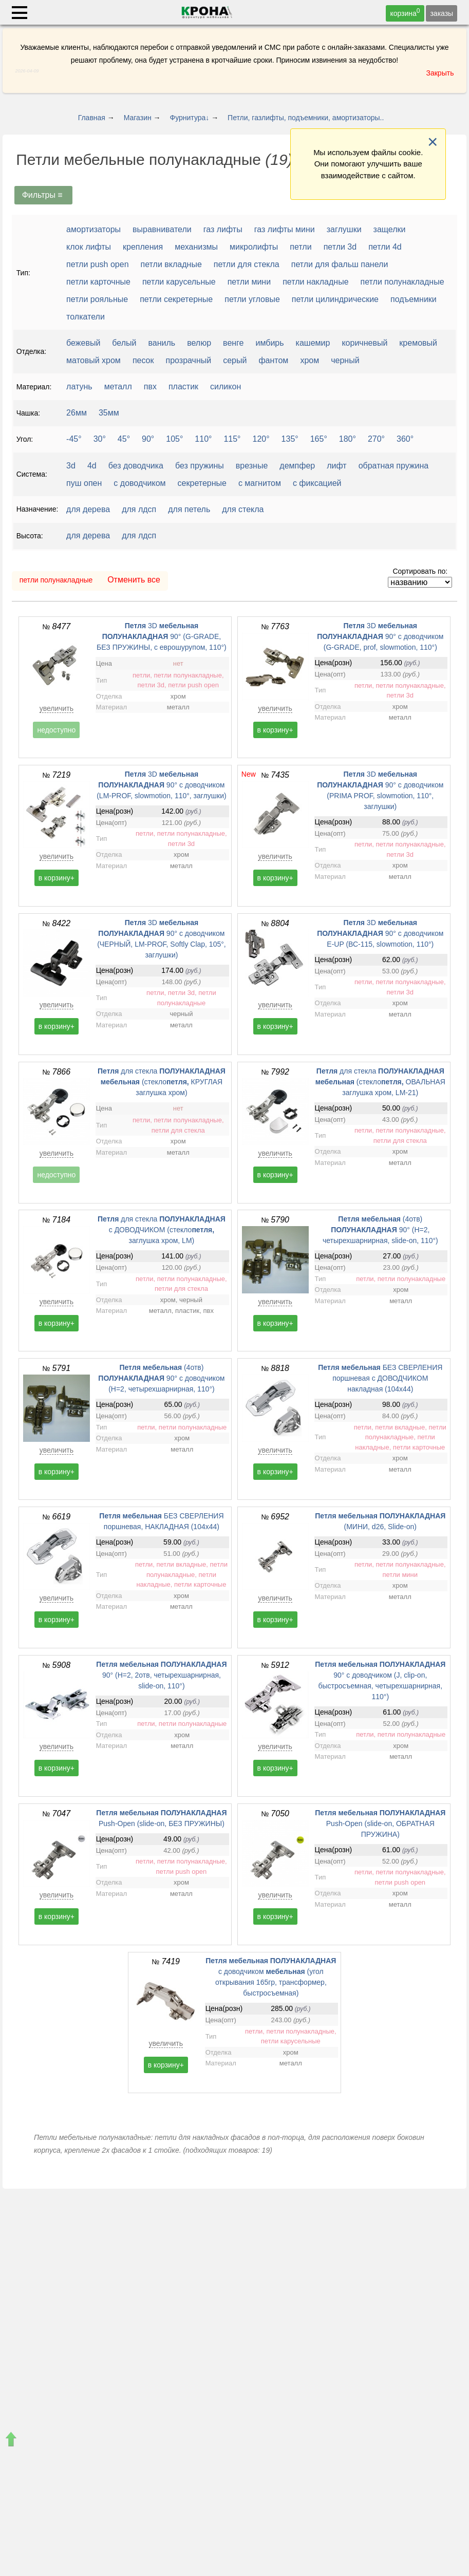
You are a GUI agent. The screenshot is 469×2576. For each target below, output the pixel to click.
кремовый (418, 343)
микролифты (254, 246)
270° (376, 439)
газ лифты (222, 229)
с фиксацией (317, 483)
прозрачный (189, 360)
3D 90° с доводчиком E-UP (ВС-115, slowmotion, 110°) (380, 933)
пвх (150, 386)
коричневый (364, 343)
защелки (389, 229)
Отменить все (133, 579)
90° (148, 439)
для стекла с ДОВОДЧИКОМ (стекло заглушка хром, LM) (162, 1230)
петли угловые (252, 299)
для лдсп (139, 509)
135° (290, 439)
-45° (74, 439)
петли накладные (315, 281)
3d (71, 465)
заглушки (344, 229)
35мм (109, 412)
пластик (183, 386)
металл (118, 386)
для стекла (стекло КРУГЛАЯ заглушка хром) (162, 1082)
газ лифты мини (284, 229)
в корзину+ (275, 730)
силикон (225, 386)
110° (203, 439)
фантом (273, 360)
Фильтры (43, 195)
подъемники (413, 299)
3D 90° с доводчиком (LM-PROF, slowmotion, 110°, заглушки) (161, 785)
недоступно (56, 730)
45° (124, 439)
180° (347, 439)
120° (261, 439)
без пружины (199, 465)
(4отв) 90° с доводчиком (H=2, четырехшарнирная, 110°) (161, 1378)
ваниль (161, 343)
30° (99, 439)
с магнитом (259, 483)
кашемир (313, 343)
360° (405, 439)
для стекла (243, 509)
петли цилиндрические (335, 299)
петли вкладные (171, 264)
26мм (76, 412)
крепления (143, 246)
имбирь (270, 343)
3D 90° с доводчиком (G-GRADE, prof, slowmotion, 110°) (380, 636)
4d (92, 465)
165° (318, 439)
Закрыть (440, 73)
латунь (79, 386)
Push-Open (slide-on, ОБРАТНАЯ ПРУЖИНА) (380, 1823)
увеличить (56, 708)
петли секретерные (176, 299)
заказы (441, 13)
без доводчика (135, 465)
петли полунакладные (402, 281)
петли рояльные (97, 299)
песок (143, 360)
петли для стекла (246, 264)
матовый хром (93, 360)
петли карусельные (179, 281)
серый (235, 360)
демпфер (297, 465)
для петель (189, 509)
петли (300, 246)
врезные (252, 465)
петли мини (249, 281)
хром (309, 360)
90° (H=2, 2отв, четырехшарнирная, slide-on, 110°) (161, 1675)
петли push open (97, 264)
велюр (199, 343)
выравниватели (162, 229)
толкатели (85, 316)
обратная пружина (394, 465)
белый (124, 343)
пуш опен (84, 483)
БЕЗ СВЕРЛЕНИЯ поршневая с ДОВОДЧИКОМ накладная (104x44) (380, 1378)
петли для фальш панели (339, 264)
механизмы (196, 246)
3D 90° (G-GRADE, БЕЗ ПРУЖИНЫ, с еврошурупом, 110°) (162, 636)
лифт (336, 465)
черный (345, 360)
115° (231, 439)
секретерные (202, 483)
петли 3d (340, 246)
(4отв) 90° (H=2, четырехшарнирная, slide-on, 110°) (380, 1230)
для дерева (88, 509)
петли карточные (98, 281)
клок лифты (88, 246)
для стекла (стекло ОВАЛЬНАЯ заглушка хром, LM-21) (380, 1082)
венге (233, 343)
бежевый (83, 343)
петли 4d (385, 246)
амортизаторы (93, 229)
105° (174, 439)
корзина (405, 12)
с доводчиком (139, 483)
